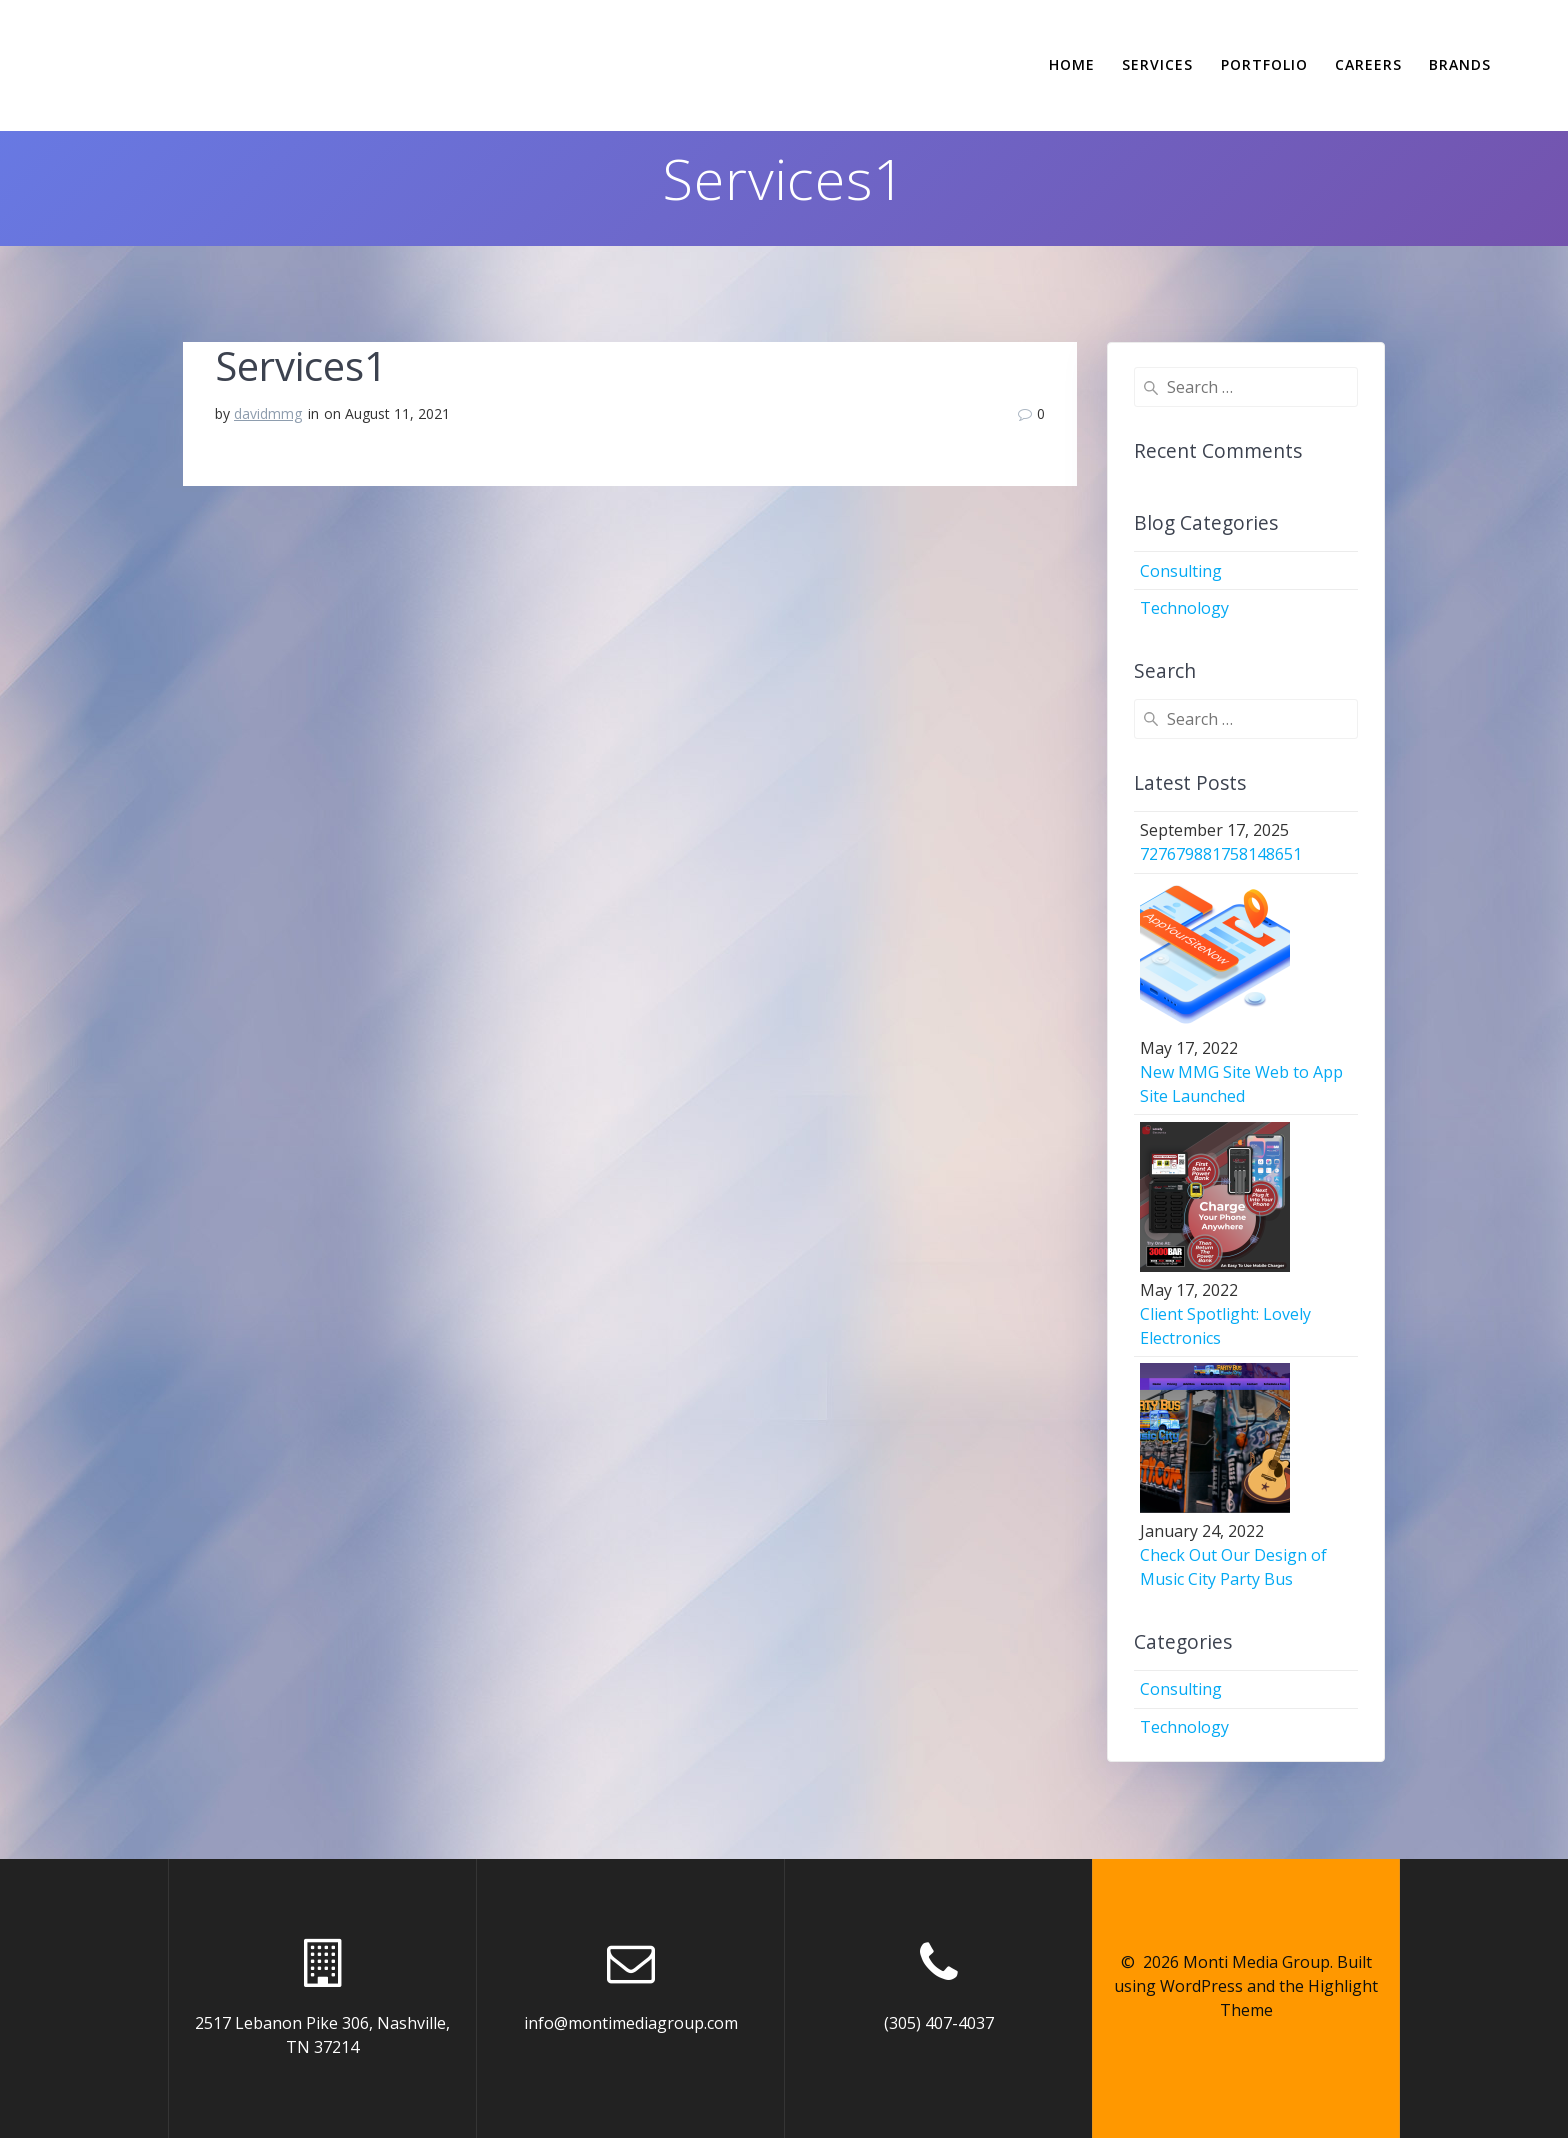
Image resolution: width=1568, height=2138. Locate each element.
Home (1072, 64)
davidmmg (268, 413)
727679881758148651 (1221, 854)
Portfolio (1264, 64)
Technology (1184, 608)
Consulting (1181, 571)
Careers (1368, 64)
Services (1157, 64)
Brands (1460, 64)
